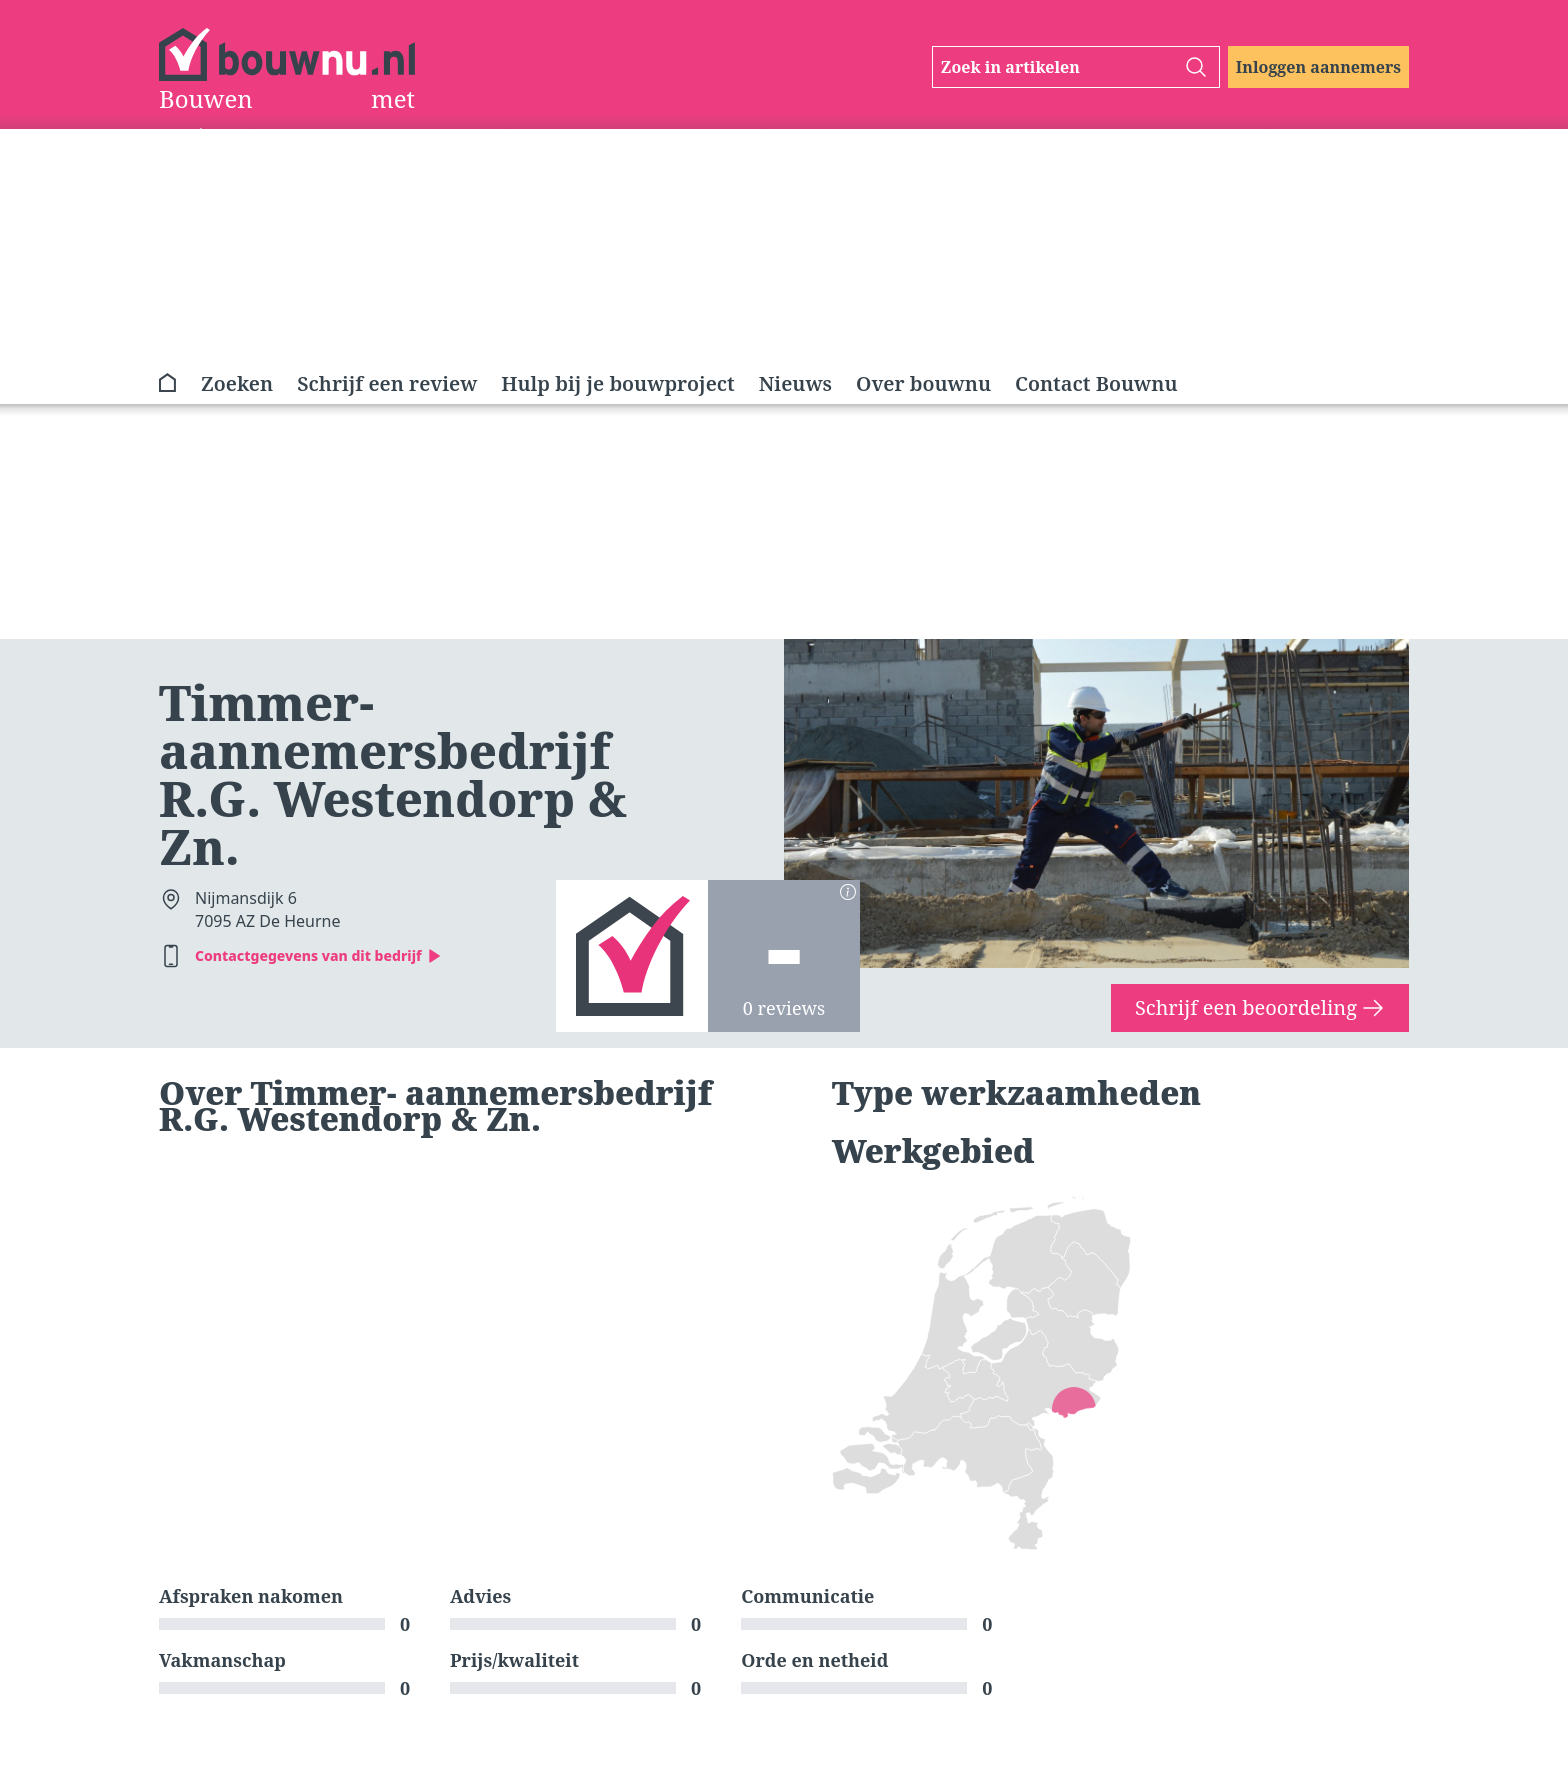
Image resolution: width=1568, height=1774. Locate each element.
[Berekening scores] (848, 892)
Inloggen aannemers (1318, 67)
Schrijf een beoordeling (1260, 1007)
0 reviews (784, 1008)
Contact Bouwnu (1096, 383)
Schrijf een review (387, 383)
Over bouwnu (923, 383)
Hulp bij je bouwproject (617, 383)
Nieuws (795, 383)
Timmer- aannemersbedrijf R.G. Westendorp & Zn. (393, 774)
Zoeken (237, 383)
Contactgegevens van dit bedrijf (318, 955)
